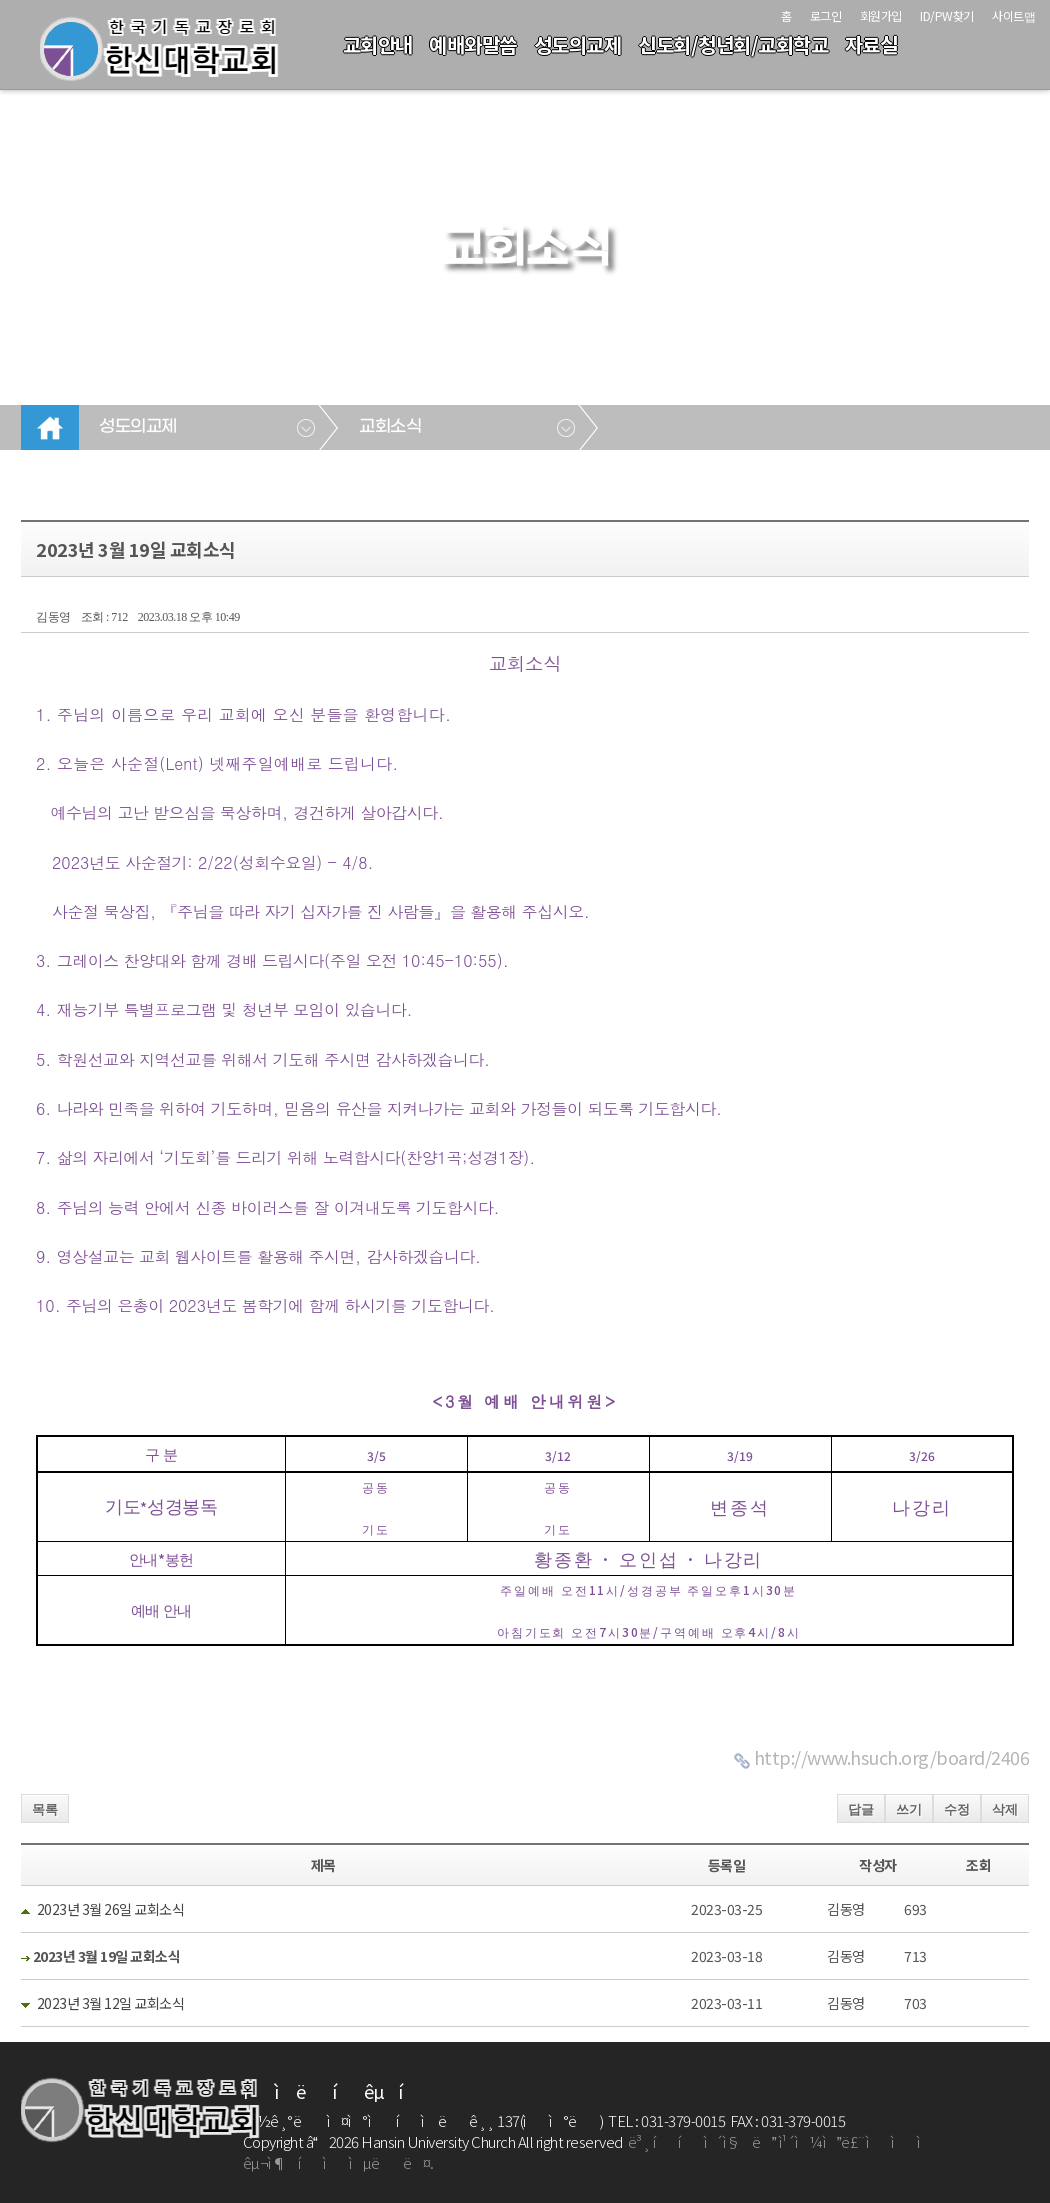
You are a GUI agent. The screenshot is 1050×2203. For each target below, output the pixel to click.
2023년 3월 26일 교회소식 (111, 1909)
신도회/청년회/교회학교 (733, 44)
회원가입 (881, 15)
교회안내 (378, 44)
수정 (957, 1809)
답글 (861, 1809)
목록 (45, 1809)
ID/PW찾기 (947, 15)
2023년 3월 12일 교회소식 (111, 2003)
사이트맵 (1013, 15)
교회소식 (390, 427)
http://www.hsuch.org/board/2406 (892, 1757)
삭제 (1005, 1809)
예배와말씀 (473, 44)
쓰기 (909, 1809)
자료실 (871, 44)
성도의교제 (578, 44)
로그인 (826, 15)
